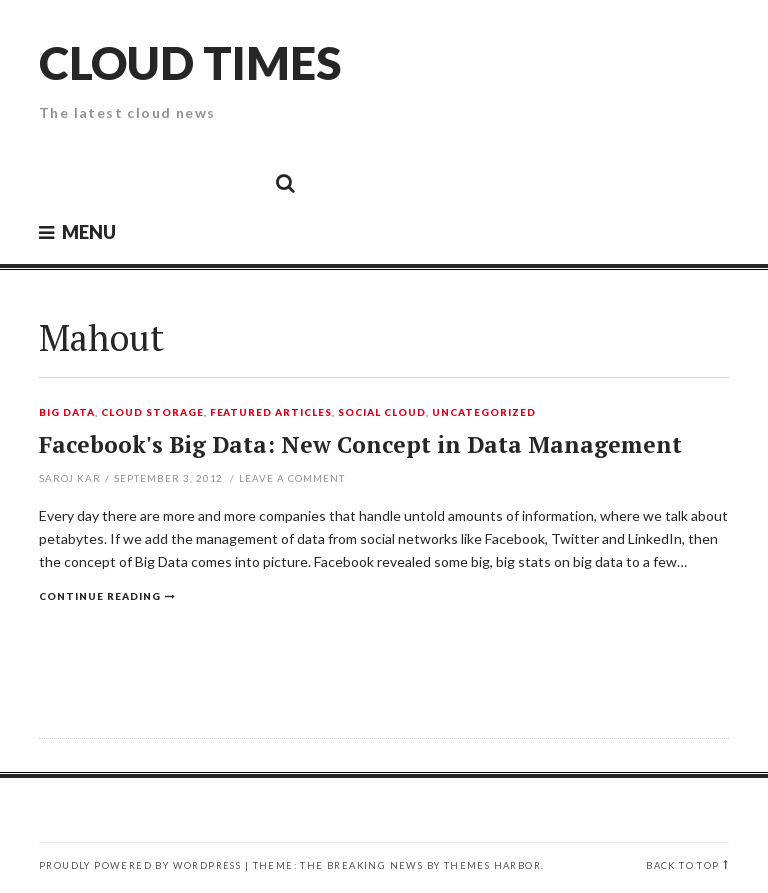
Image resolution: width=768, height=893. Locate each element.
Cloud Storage (152, 413)
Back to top (682, 865)
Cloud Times (190, 62)
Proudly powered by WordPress (140, 865)
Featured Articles (271, 413)
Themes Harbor (492, 865)
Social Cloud (382, 413)
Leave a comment (292, 478)
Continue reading (100, 596)
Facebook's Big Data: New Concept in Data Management (360, 444)
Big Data (67, 413)
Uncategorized (484, 413)
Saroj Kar (70, 478)
